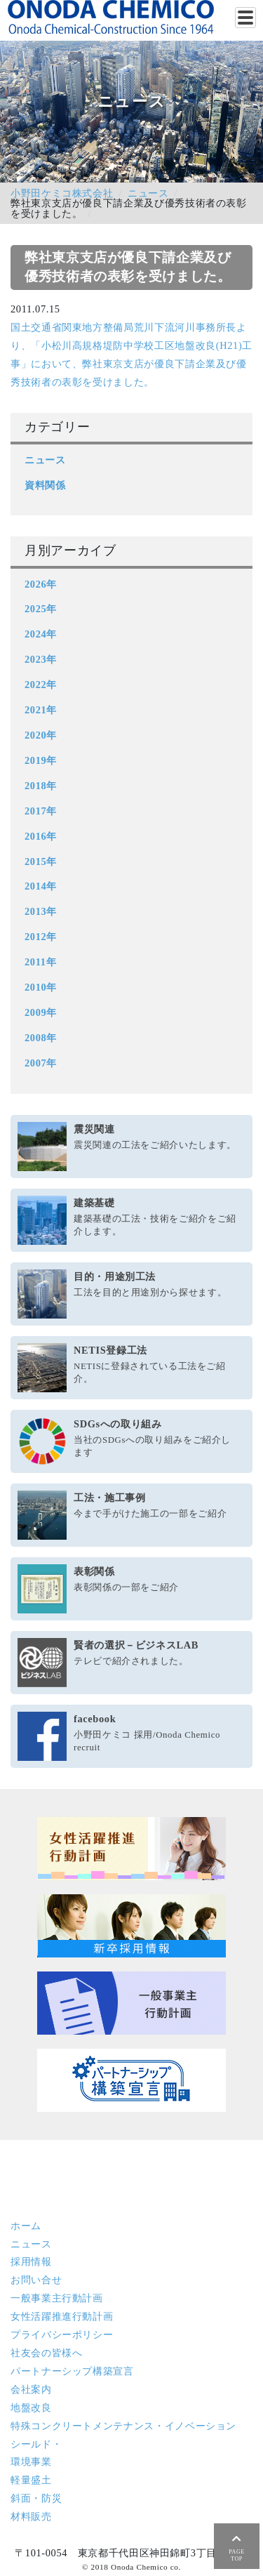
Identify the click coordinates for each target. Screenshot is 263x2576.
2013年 (41, 911)
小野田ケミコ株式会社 (62, 193)
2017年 (41, 811)
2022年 (41, 684)
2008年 (41, 1037)
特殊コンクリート (123, 2425)
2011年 (40, 961)
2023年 (41, 659)
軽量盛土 (31, 2479)
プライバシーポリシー (62, 2334)
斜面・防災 (36, 2498)
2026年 (41, 584)
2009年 (41, 1012)
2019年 (41, 760)
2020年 (41, 735)
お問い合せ (36, 2279)
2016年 (41, 836)
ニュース (148, 193)
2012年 (41, 936)
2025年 (41, 608)
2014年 (41, 886)
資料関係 (45, 485)
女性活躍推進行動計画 (62, 2316)
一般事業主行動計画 (57, 2298)
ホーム (26, 2225)
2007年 (41, 1063)
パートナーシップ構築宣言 (72, 2371)
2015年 (41, 861)
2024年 (41, 634)
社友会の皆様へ (46, 2352)
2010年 (41, 987)
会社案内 (31, 2389)
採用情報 (31, 2261)
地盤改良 (31, 2407)
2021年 (41, 709)
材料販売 (31, 2516)
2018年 (41, 785)
